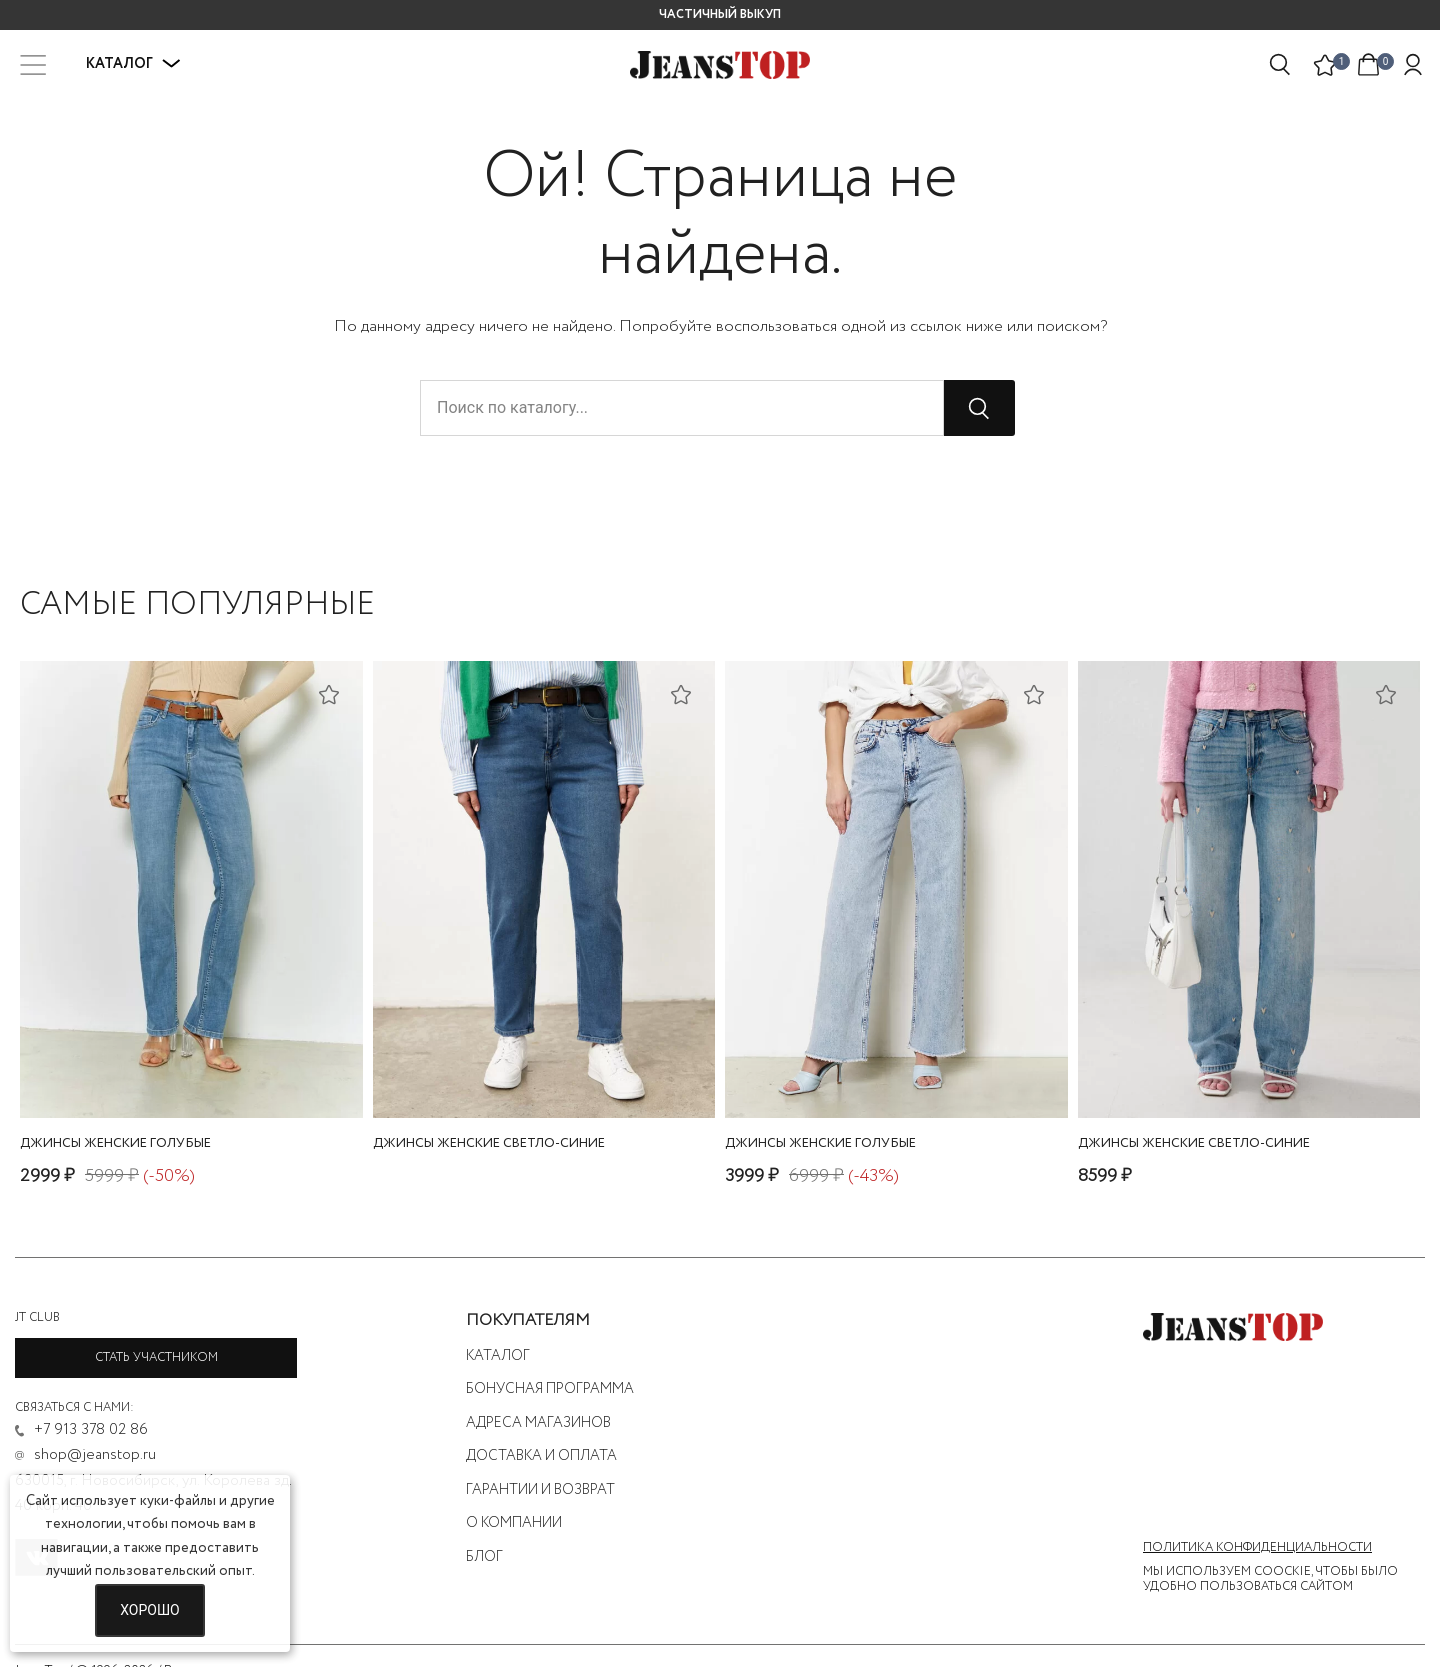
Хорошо (150, 1610)
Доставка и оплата (541, 1456)
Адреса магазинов (538, 1423)
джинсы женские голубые (115, 1143)
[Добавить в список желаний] (332, 693)
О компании (514, 1523)
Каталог (133, 64)
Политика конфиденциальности (1257, 1548)
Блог (484, 1557)
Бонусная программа (550, 1389)
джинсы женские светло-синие (489, 1143)
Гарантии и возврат (540, 1490)
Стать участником (156, 1357)
